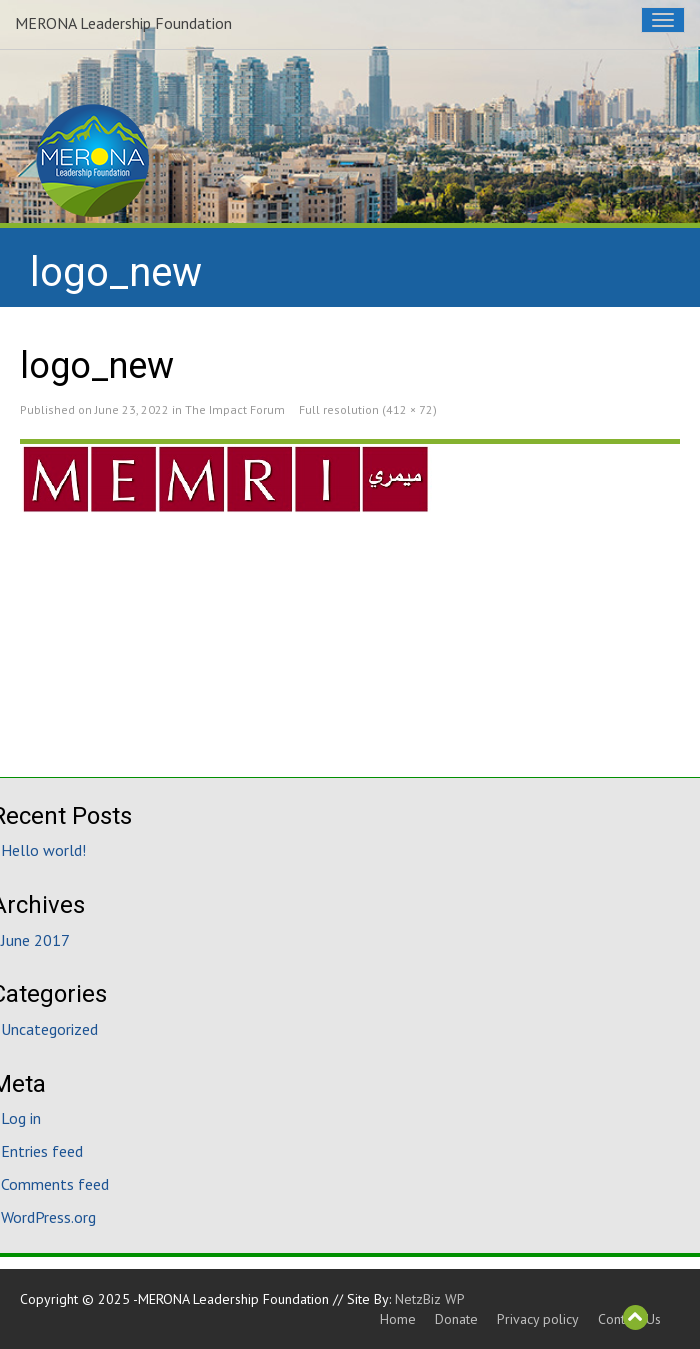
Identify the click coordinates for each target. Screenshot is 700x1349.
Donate (456, 1319)
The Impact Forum (235, 409)
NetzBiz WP (430, 1299)
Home (398, 1319)
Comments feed (55, 1184)
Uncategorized (49, 1029)
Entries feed (42, 1151)
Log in (21, 1118)
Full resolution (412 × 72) (368, 409)
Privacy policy (538, 1319)
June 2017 (35, 940)
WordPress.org (48, 1217)
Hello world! (43, 850)
